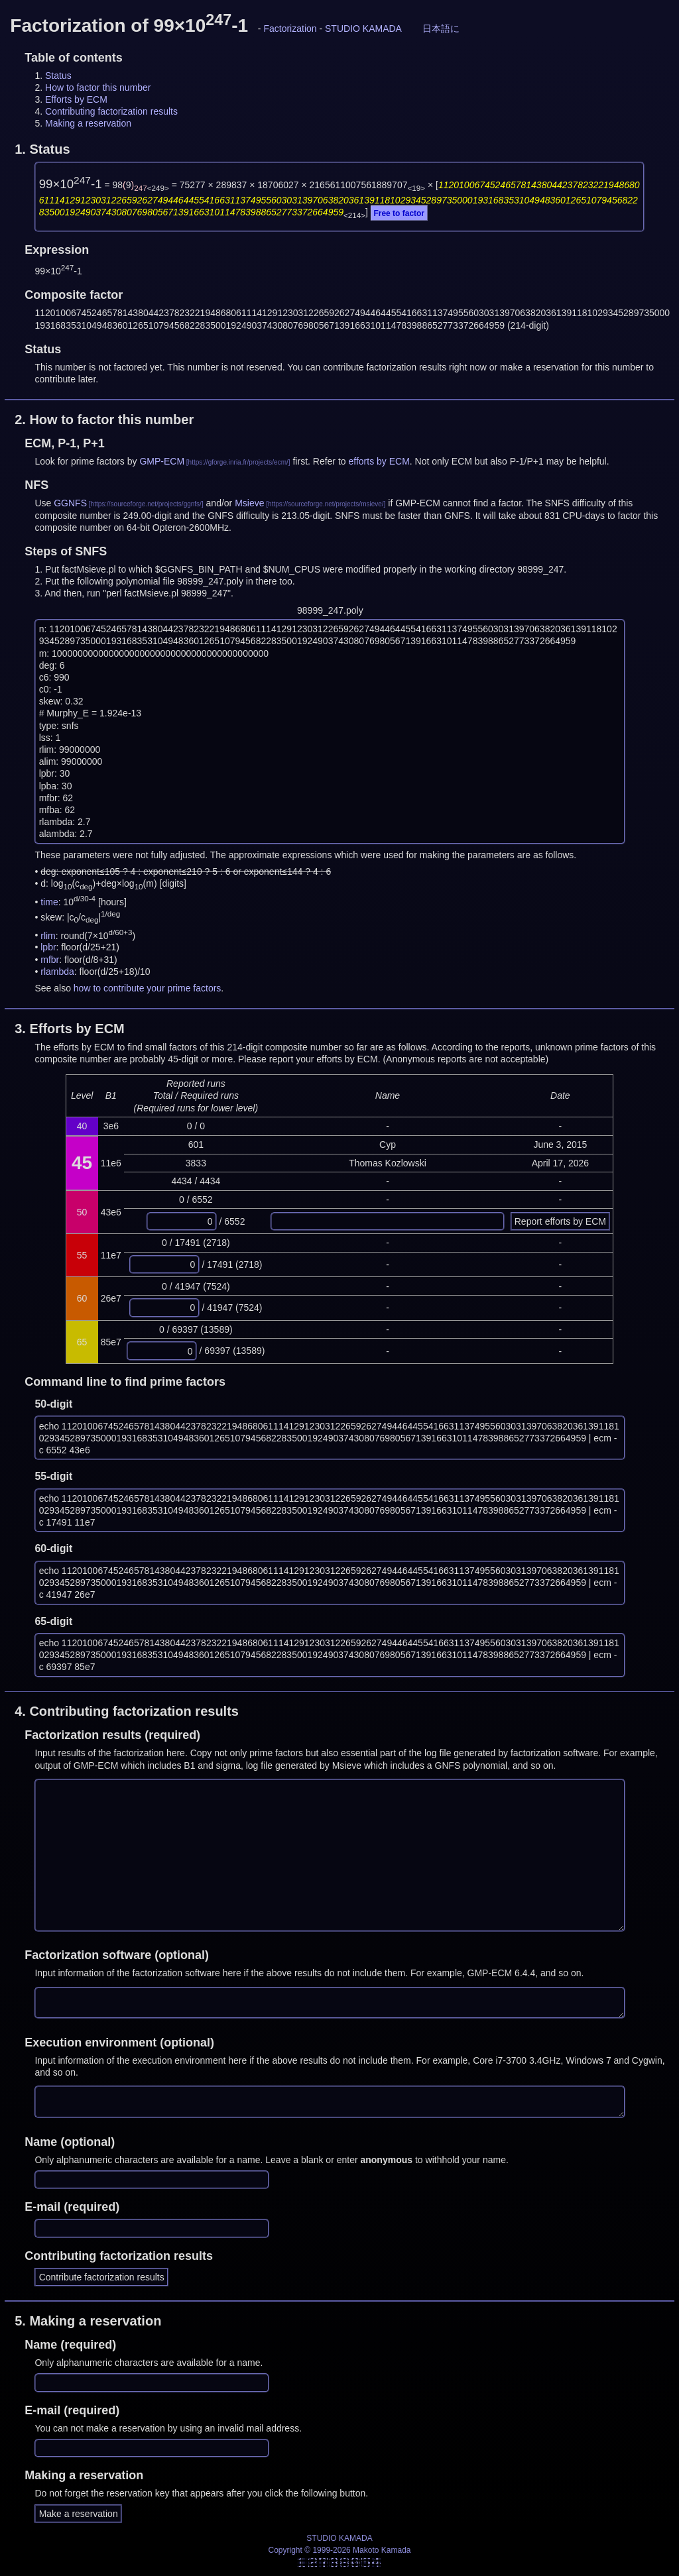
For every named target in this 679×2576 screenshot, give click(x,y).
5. (88, 2321)
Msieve (249, 503)
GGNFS (70, 503)
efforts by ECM (379, 461)
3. (70, 1028)
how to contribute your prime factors (147, 988)
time (49, 902)
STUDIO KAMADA (363, 28)
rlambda (57, 971)
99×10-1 (70, 184)
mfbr (49, 959)
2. (104, 419)
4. (127, 1711)
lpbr (48, 947)
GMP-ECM (161, 461)
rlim (48, 935)
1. (42, 149)
